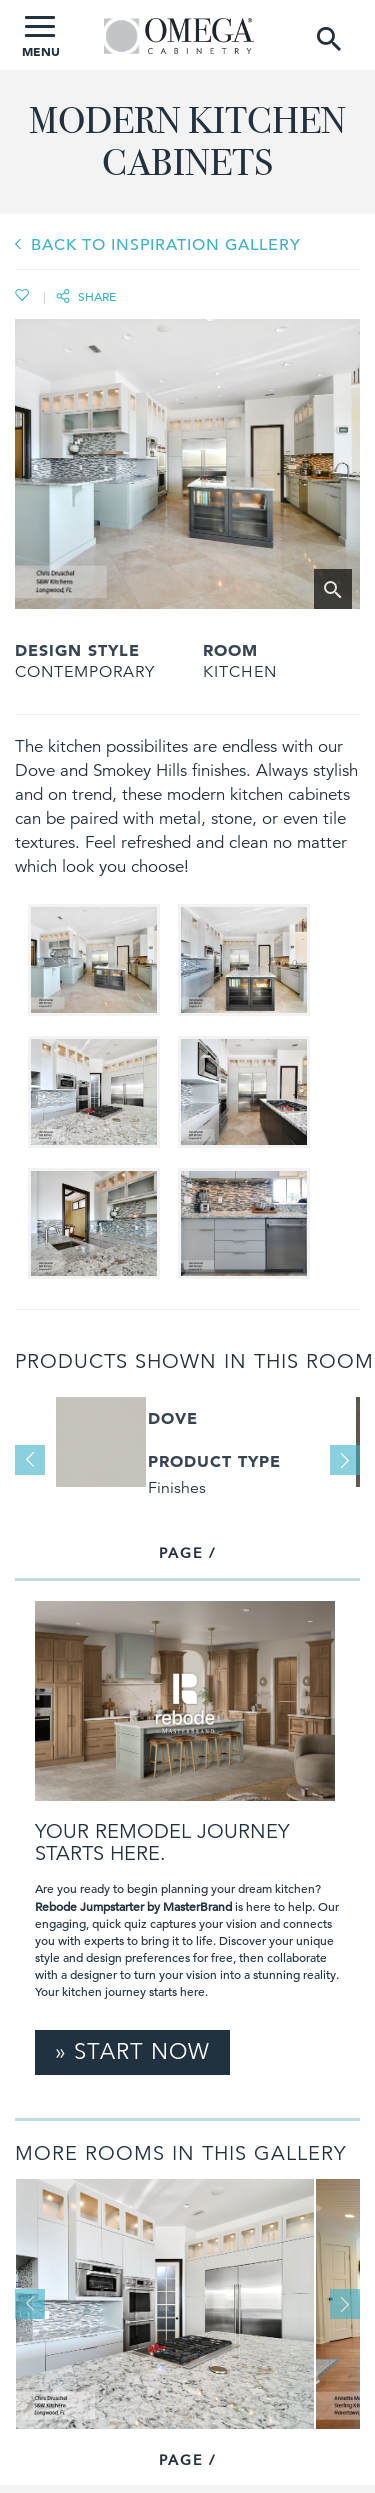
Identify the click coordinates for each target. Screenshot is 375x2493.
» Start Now (132, 2051)
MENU (41, 37)
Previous (30, 1460)
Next (345, 1460)
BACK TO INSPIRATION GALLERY (166, 245)
